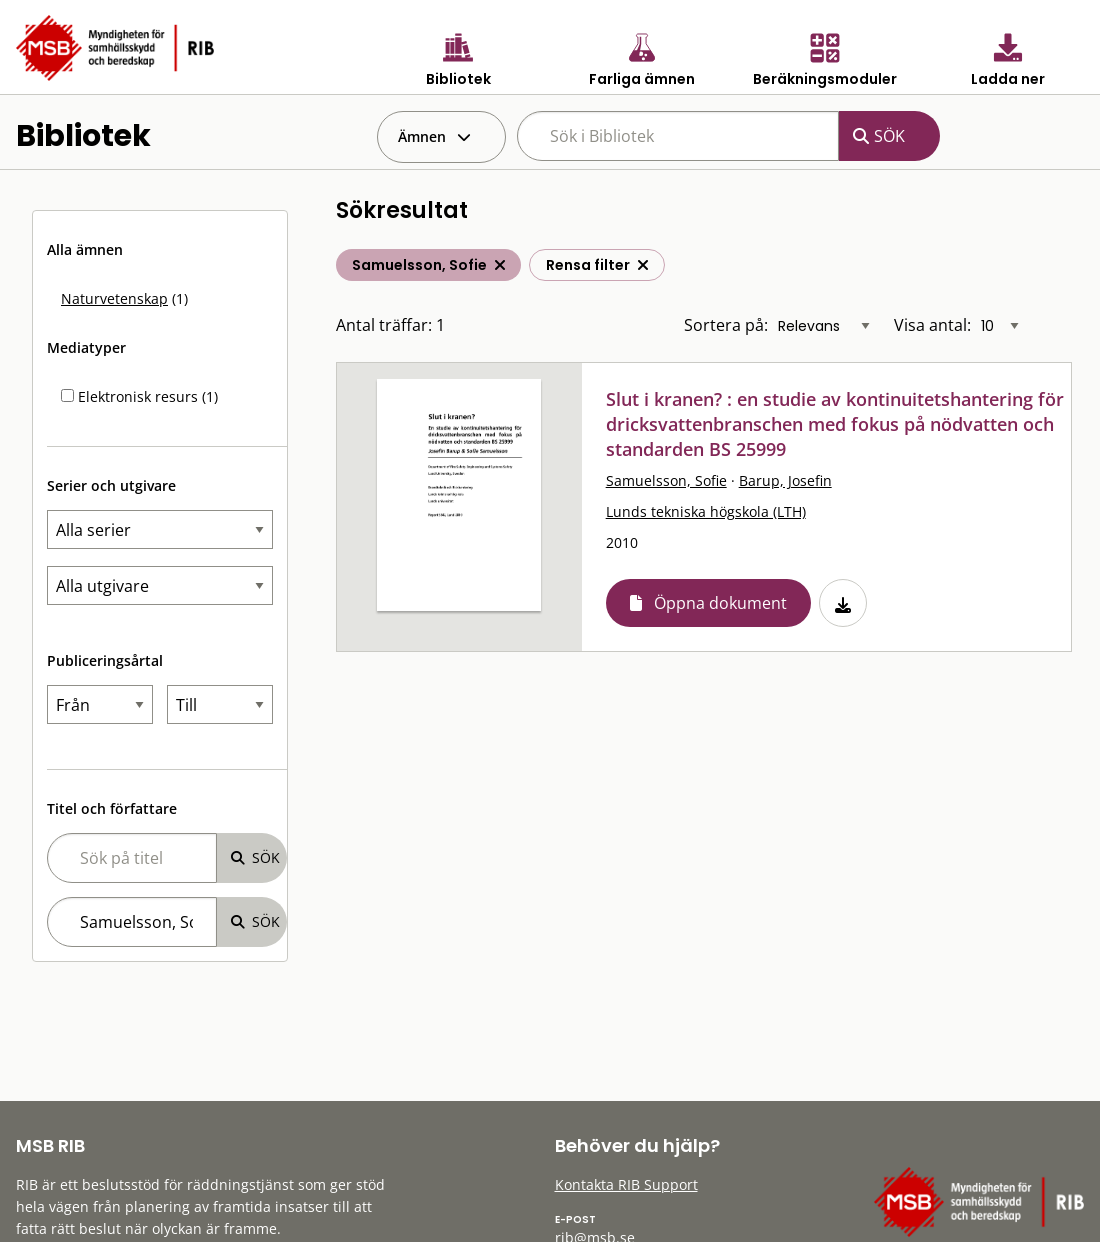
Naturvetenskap (114, 298)
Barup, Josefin (785, 480)
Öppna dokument (720, 603)
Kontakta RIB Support (626, 1184)
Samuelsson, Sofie (666, 480)
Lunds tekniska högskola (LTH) (706, 511)
